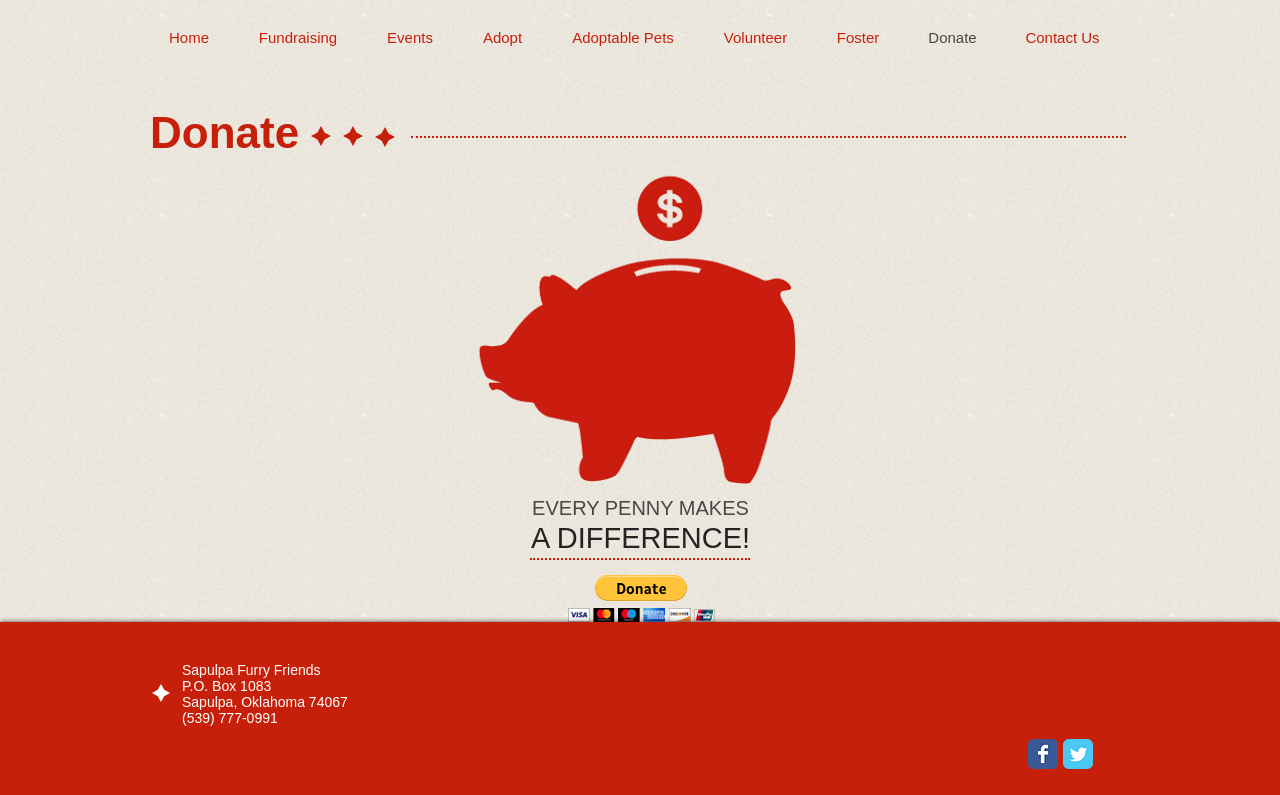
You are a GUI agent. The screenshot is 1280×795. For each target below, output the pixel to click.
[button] (641, 598)
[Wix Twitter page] (1078, 754)
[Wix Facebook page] (1043, 754)
